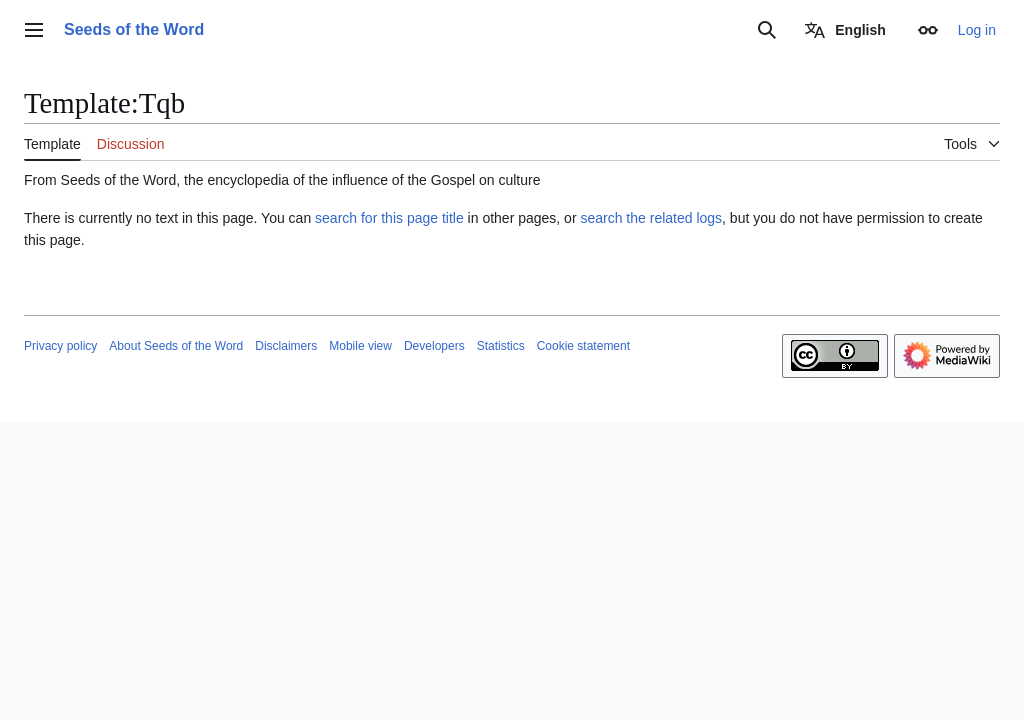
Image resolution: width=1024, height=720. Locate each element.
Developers (434, 346)
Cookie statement (583, 346)
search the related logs (651, 218)
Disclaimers (286, 346)
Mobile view (360, 346)
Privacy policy (60, 346)
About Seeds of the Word (176, 346)
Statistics (501, 346)
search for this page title (389, 218)
